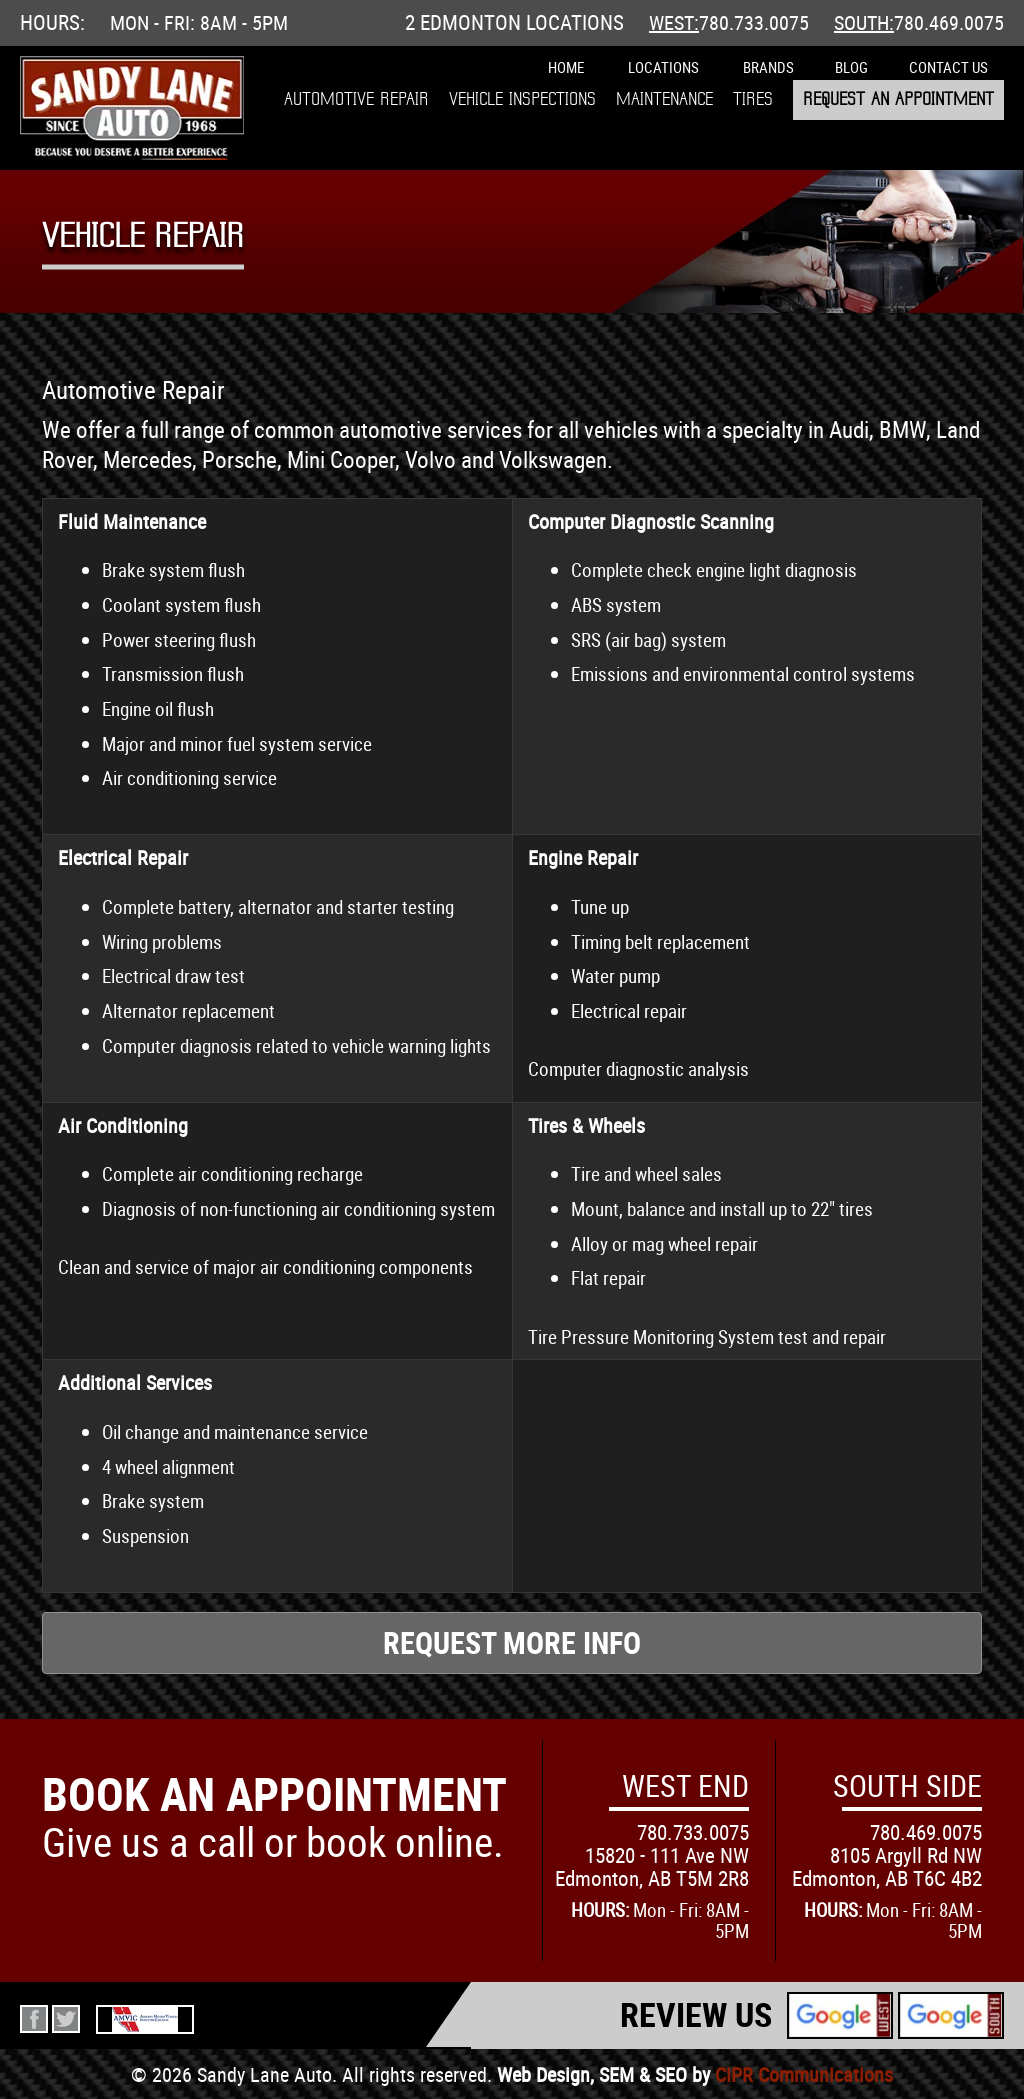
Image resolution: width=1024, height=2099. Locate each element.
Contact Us (948, 67)
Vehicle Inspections (522, 99)
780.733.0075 (754, 22)
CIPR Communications (804, 2074)
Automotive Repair (356, 99)
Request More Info (512, 1642)
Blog (851, 67)
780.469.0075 (949, 22)
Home (566, 67)
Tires (753, 99)
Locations (663, 67)
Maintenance (664, 99)
